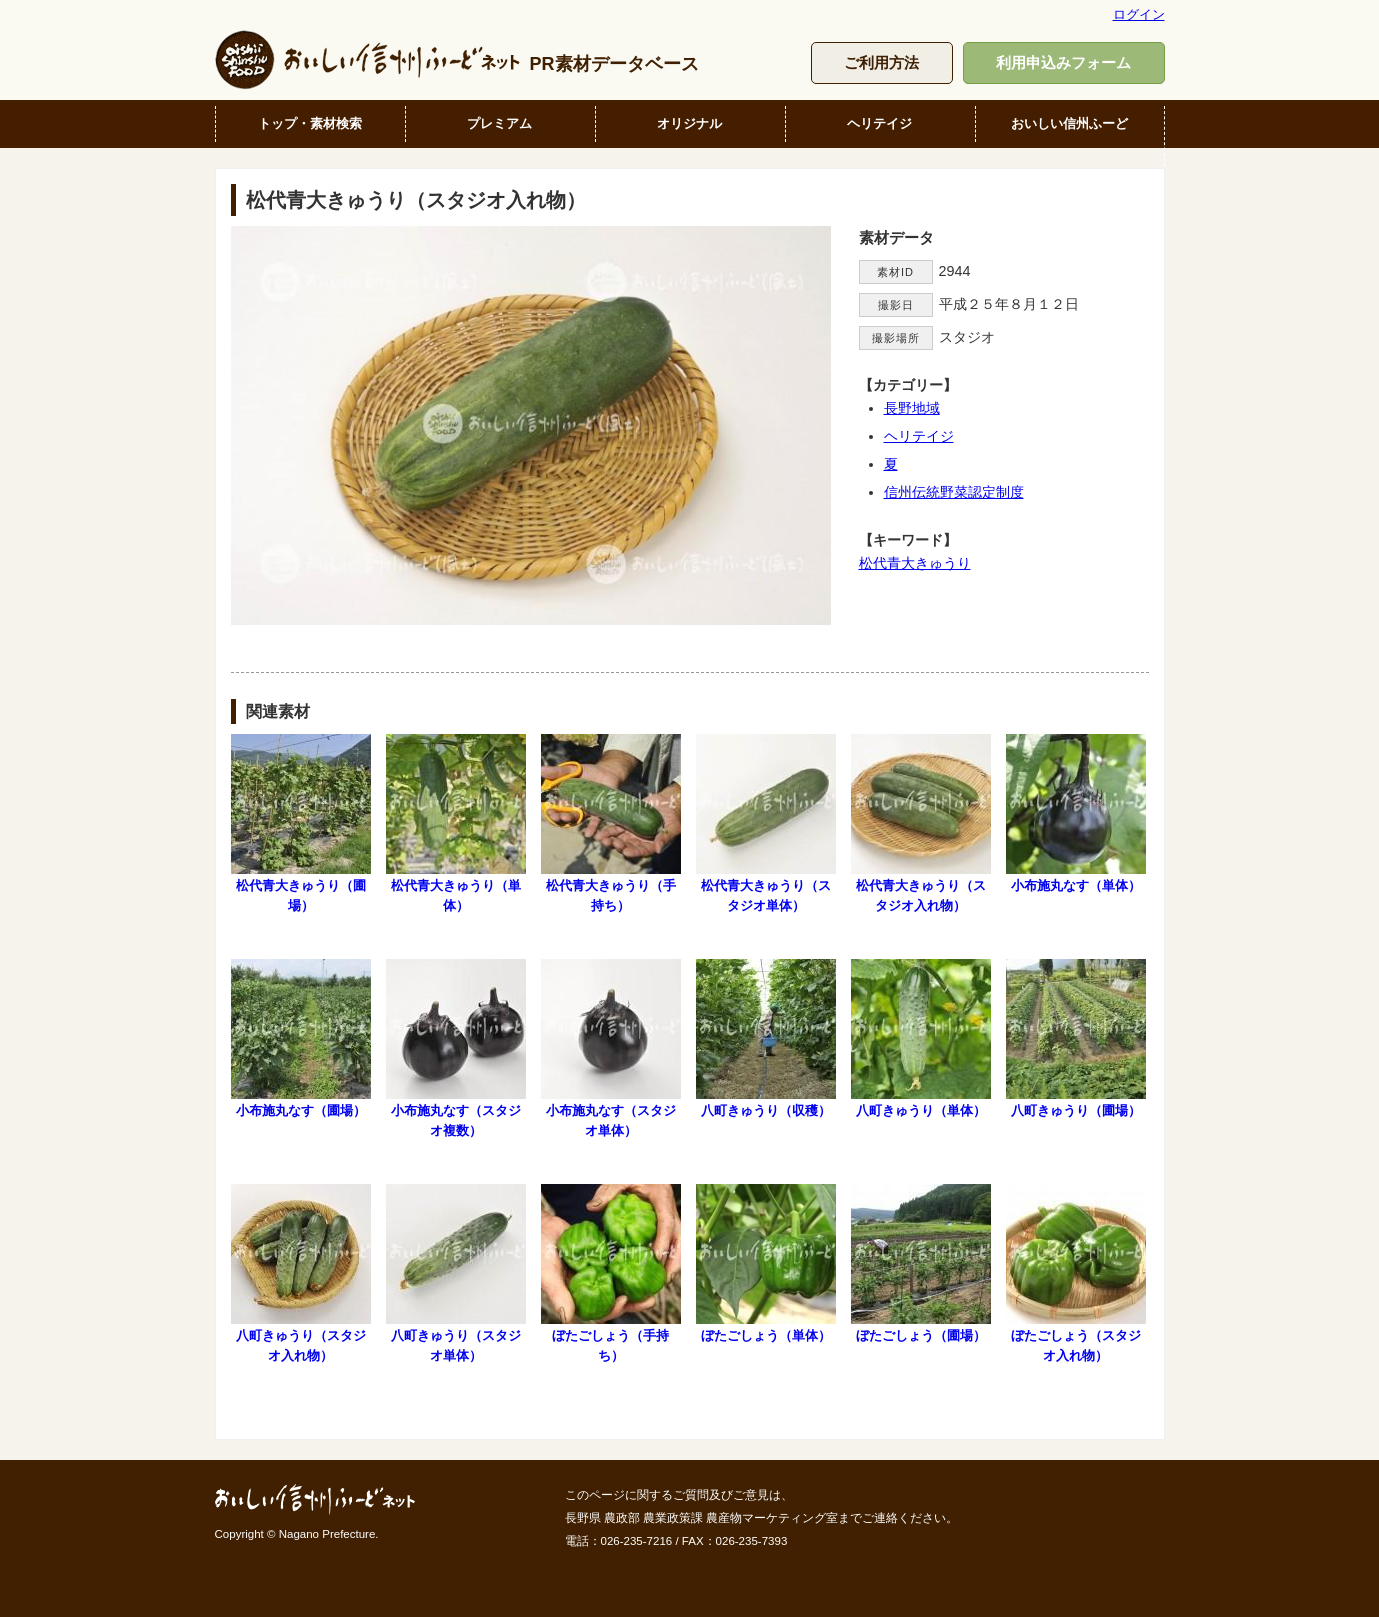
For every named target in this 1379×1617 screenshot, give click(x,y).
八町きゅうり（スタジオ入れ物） (301, 1273)
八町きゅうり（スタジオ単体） (456, 1273)
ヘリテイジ (879, 123)
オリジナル (689, 123)
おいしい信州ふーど (1069, 123)
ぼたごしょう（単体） (766, 1263)
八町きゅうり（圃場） (1076, 1038)
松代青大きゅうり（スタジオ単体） (766, 823)
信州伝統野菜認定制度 (954, 492)
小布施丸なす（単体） (1076, 813)
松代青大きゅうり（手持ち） (611, 823)
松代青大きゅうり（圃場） (301, 823)
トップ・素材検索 (310, 123)
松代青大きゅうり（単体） (456, 823)
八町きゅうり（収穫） (766, 1038)
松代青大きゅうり (915, 563)
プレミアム (499, 123)
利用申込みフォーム (1063, 62)
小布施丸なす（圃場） (301, 1038)
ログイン (1139, 14)
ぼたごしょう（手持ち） (611, 1273)
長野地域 (912, 408)
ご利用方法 (881, 62)
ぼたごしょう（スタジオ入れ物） (1076, 1273)
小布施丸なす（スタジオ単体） (611, 1048)
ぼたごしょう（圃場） (921, 1263)
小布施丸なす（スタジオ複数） (456, 1048)
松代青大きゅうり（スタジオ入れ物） (921, 823)
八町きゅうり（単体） (921, 1038)
